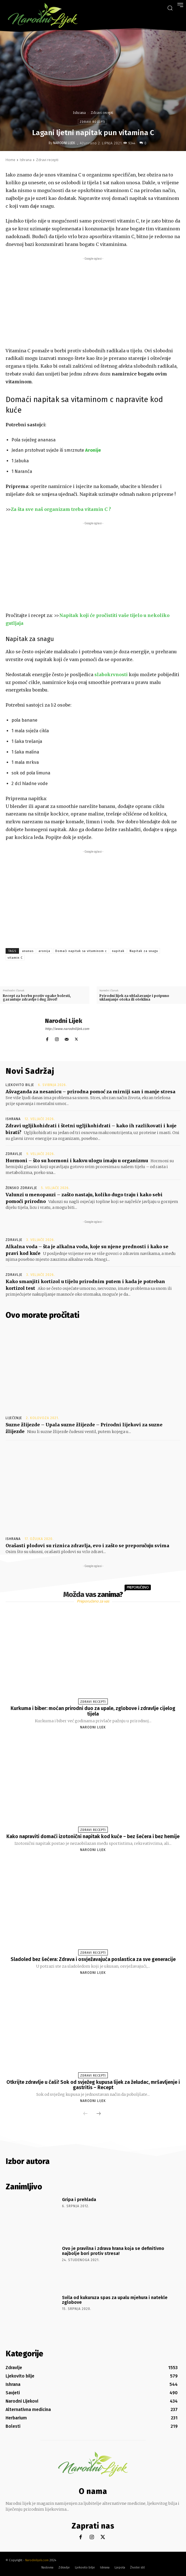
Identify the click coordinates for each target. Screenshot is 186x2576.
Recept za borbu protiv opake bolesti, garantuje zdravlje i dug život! (37, 997)
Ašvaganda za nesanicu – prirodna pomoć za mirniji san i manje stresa (90, 1091)
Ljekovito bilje (20, 1085)
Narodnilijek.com (37, 2560)
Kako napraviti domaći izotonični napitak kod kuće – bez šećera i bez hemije (93, 1836)
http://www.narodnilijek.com (67, 1029)
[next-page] (98, 2114)
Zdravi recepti (102, 113)
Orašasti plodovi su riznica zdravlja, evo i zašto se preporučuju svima (87, 1545)
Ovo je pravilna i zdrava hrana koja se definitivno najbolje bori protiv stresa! (113, 2251)
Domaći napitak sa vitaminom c (81, 951)
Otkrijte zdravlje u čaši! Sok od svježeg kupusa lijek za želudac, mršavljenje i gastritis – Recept (93, 2085)
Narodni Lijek (64, 143)
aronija (44, 951)
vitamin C (15, 958)
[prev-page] (85, 2114)
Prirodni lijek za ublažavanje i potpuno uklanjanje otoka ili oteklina (134, 997)
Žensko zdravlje (21, 1188)
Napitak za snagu (144, 951)
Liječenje (14, 1418)
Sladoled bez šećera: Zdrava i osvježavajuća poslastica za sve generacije (93, 1959)
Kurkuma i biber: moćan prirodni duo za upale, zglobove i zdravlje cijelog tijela (93, 1711)
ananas (28, 951)
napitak (118, 951)
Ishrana (79, 113)
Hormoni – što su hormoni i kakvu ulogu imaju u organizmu (77, 1160)
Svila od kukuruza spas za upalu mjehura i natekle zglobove (115, 2300)
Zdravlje (14, 1154)
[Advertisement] (93, 301)
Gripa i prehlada (79, 2199)
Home (10, 159)
